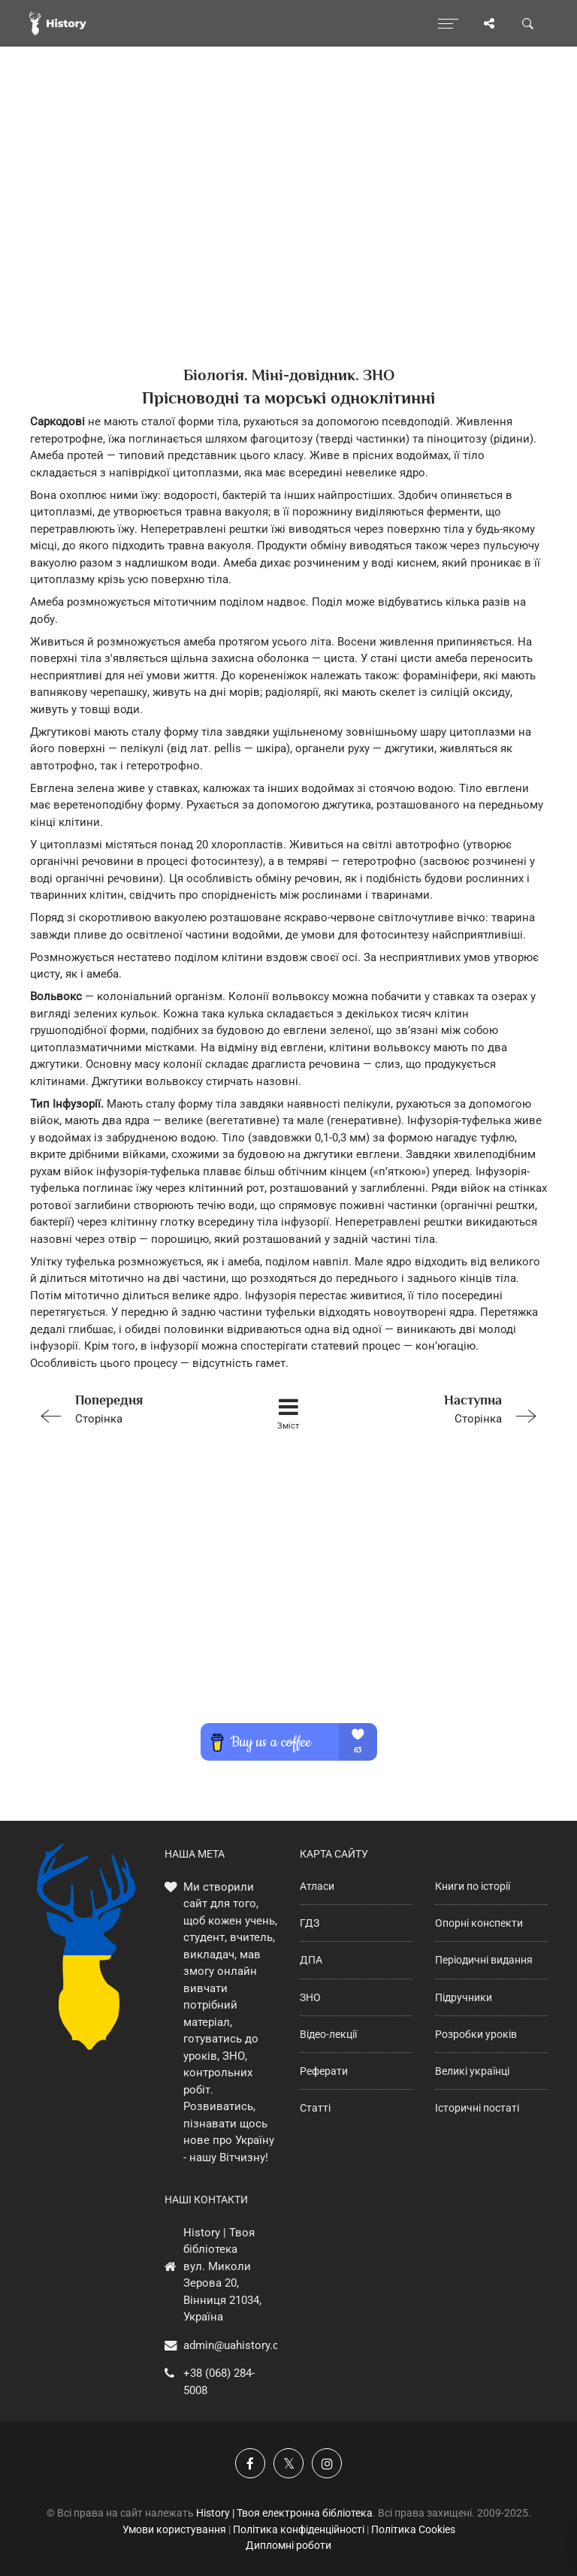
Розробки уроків (476, 2034)
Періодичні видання (484, 1960)
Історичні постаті (477, 2108)
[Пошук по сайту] (528, 23)
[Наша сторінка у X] (288, 2463)
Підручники (463, 1997)
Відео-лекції (328, 2034)
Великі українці (472, 2071)
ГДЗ (309, 1923)
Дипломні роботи (288, 2545)
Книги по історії (472, 1886)
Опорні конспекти (479, 1923)
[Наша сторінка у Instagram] (327, 2463)
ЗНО (310, 1997)
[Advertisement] (288, 233)
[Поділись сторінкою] (489, 23)
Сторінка (132, 1408)
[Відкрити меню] (448, 23)
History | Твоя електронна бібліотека (284, 2513)
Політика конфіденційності (298, 2529)
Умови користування (174, 2529)
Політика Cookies (413, 2529)
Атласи (317, 1886)
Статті (315, 2108)
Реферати (324, 2071)
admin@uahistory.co (234, 2345)
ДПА (311, 1960)
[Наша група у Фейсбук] (250, 2463)
